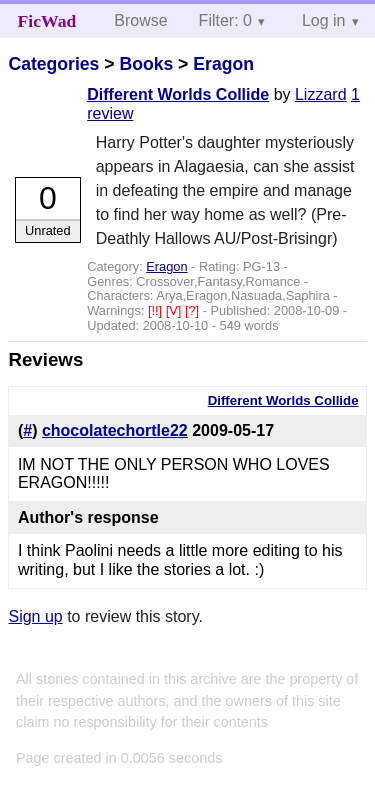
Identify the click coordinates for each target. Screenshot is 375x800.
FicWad (47, 21)
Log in (324, 20)
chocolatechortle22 (115, 430)
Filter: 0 (225, 20)
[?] (194, 310)
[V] (175, 310)
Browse (140, 20)
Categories (53, 64)
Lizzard (321, 94)
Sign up (35, 616)
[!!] (157, 310)
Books (146, 64)
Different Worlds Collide (178, 94)
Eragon (223, 64)
